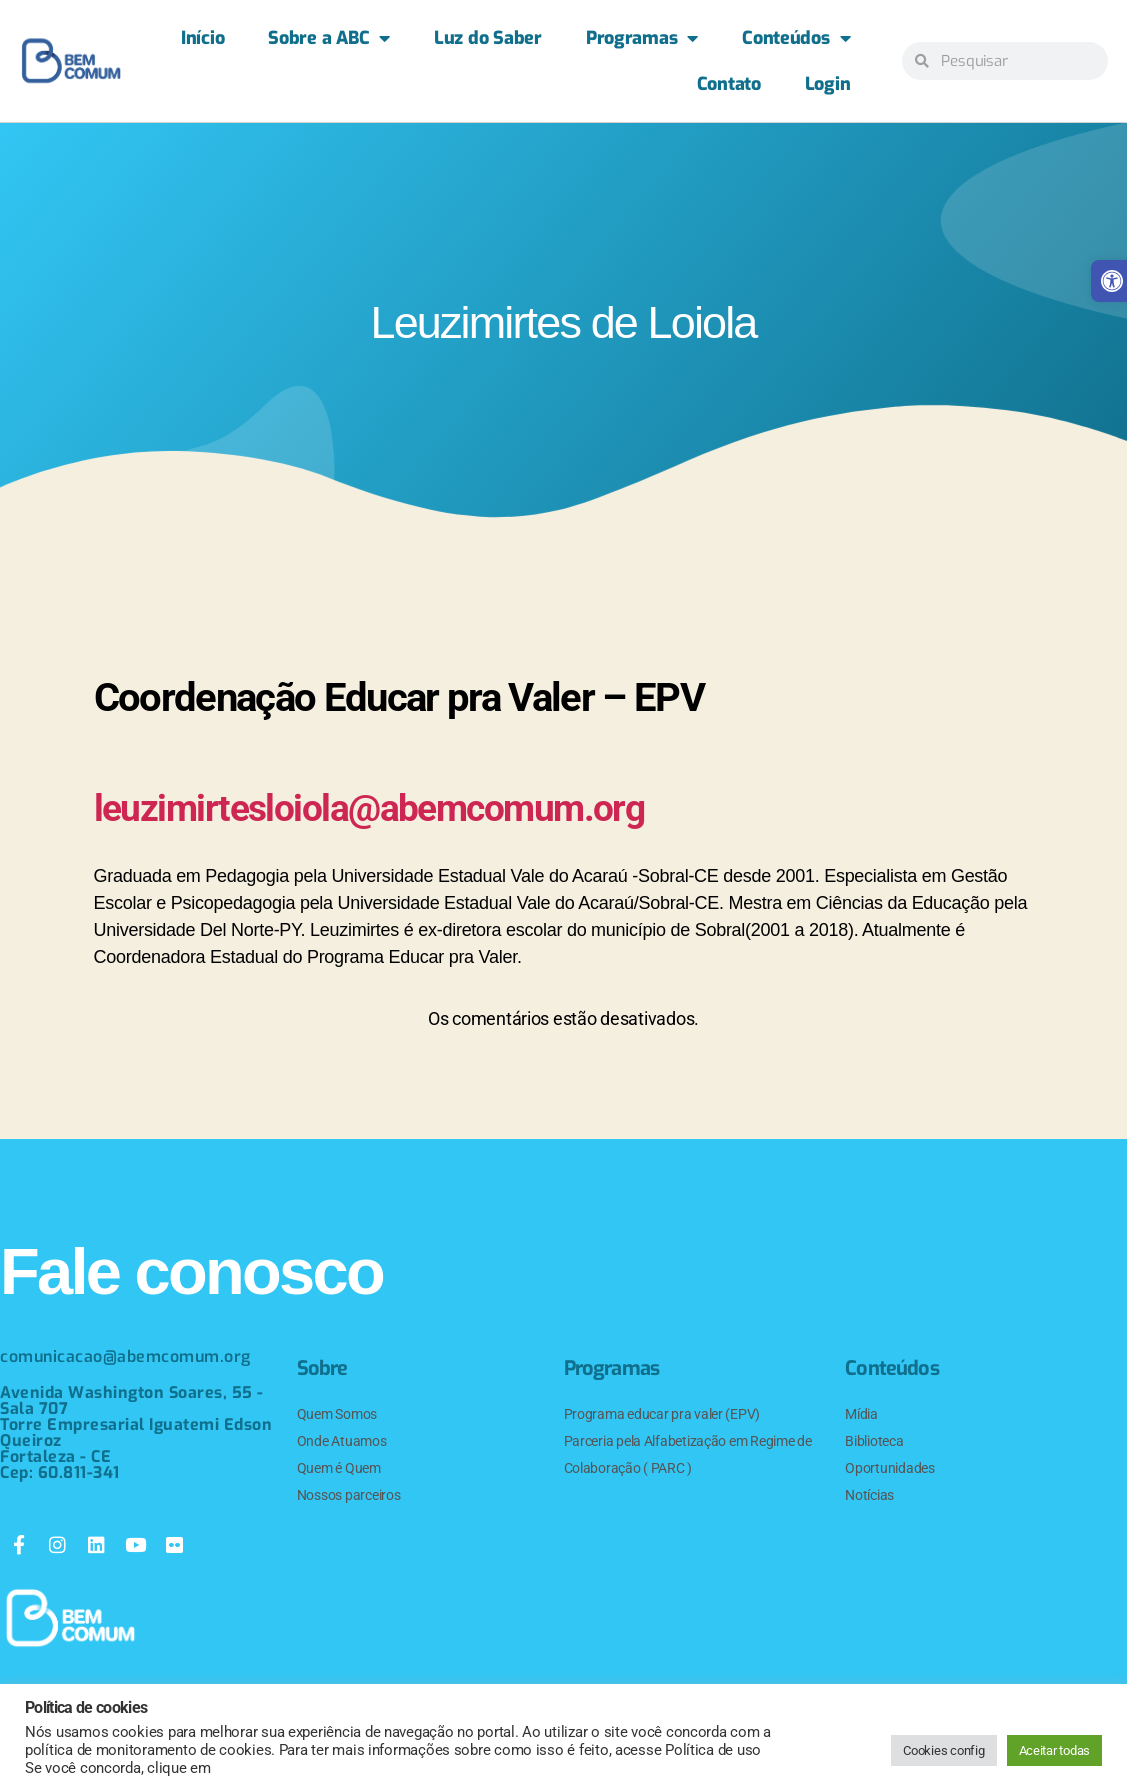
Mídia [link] (861, 1414)
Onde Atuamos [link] (342, 1441)
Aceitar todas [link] (1055, 1750)
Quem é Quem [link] (339, 1468)
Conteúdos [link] (796, 38)
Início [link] (202, 38)
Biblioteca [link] (874, 1441)
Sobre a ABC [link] (329, 38)
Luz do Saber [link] (488, 38)
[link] (71, 61)
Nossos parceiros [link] (349, 1495)
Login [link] (828, 84)
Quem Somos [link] (337, 1414)
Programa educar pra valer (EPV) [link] (662, 1414)
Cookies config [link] (943, 1750)
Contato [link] (729, 84)
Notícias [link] (869, 1495)
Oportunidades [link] (890, 1468)
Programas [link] (642, 38)
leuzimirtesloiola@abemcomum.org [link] (393, 807)
